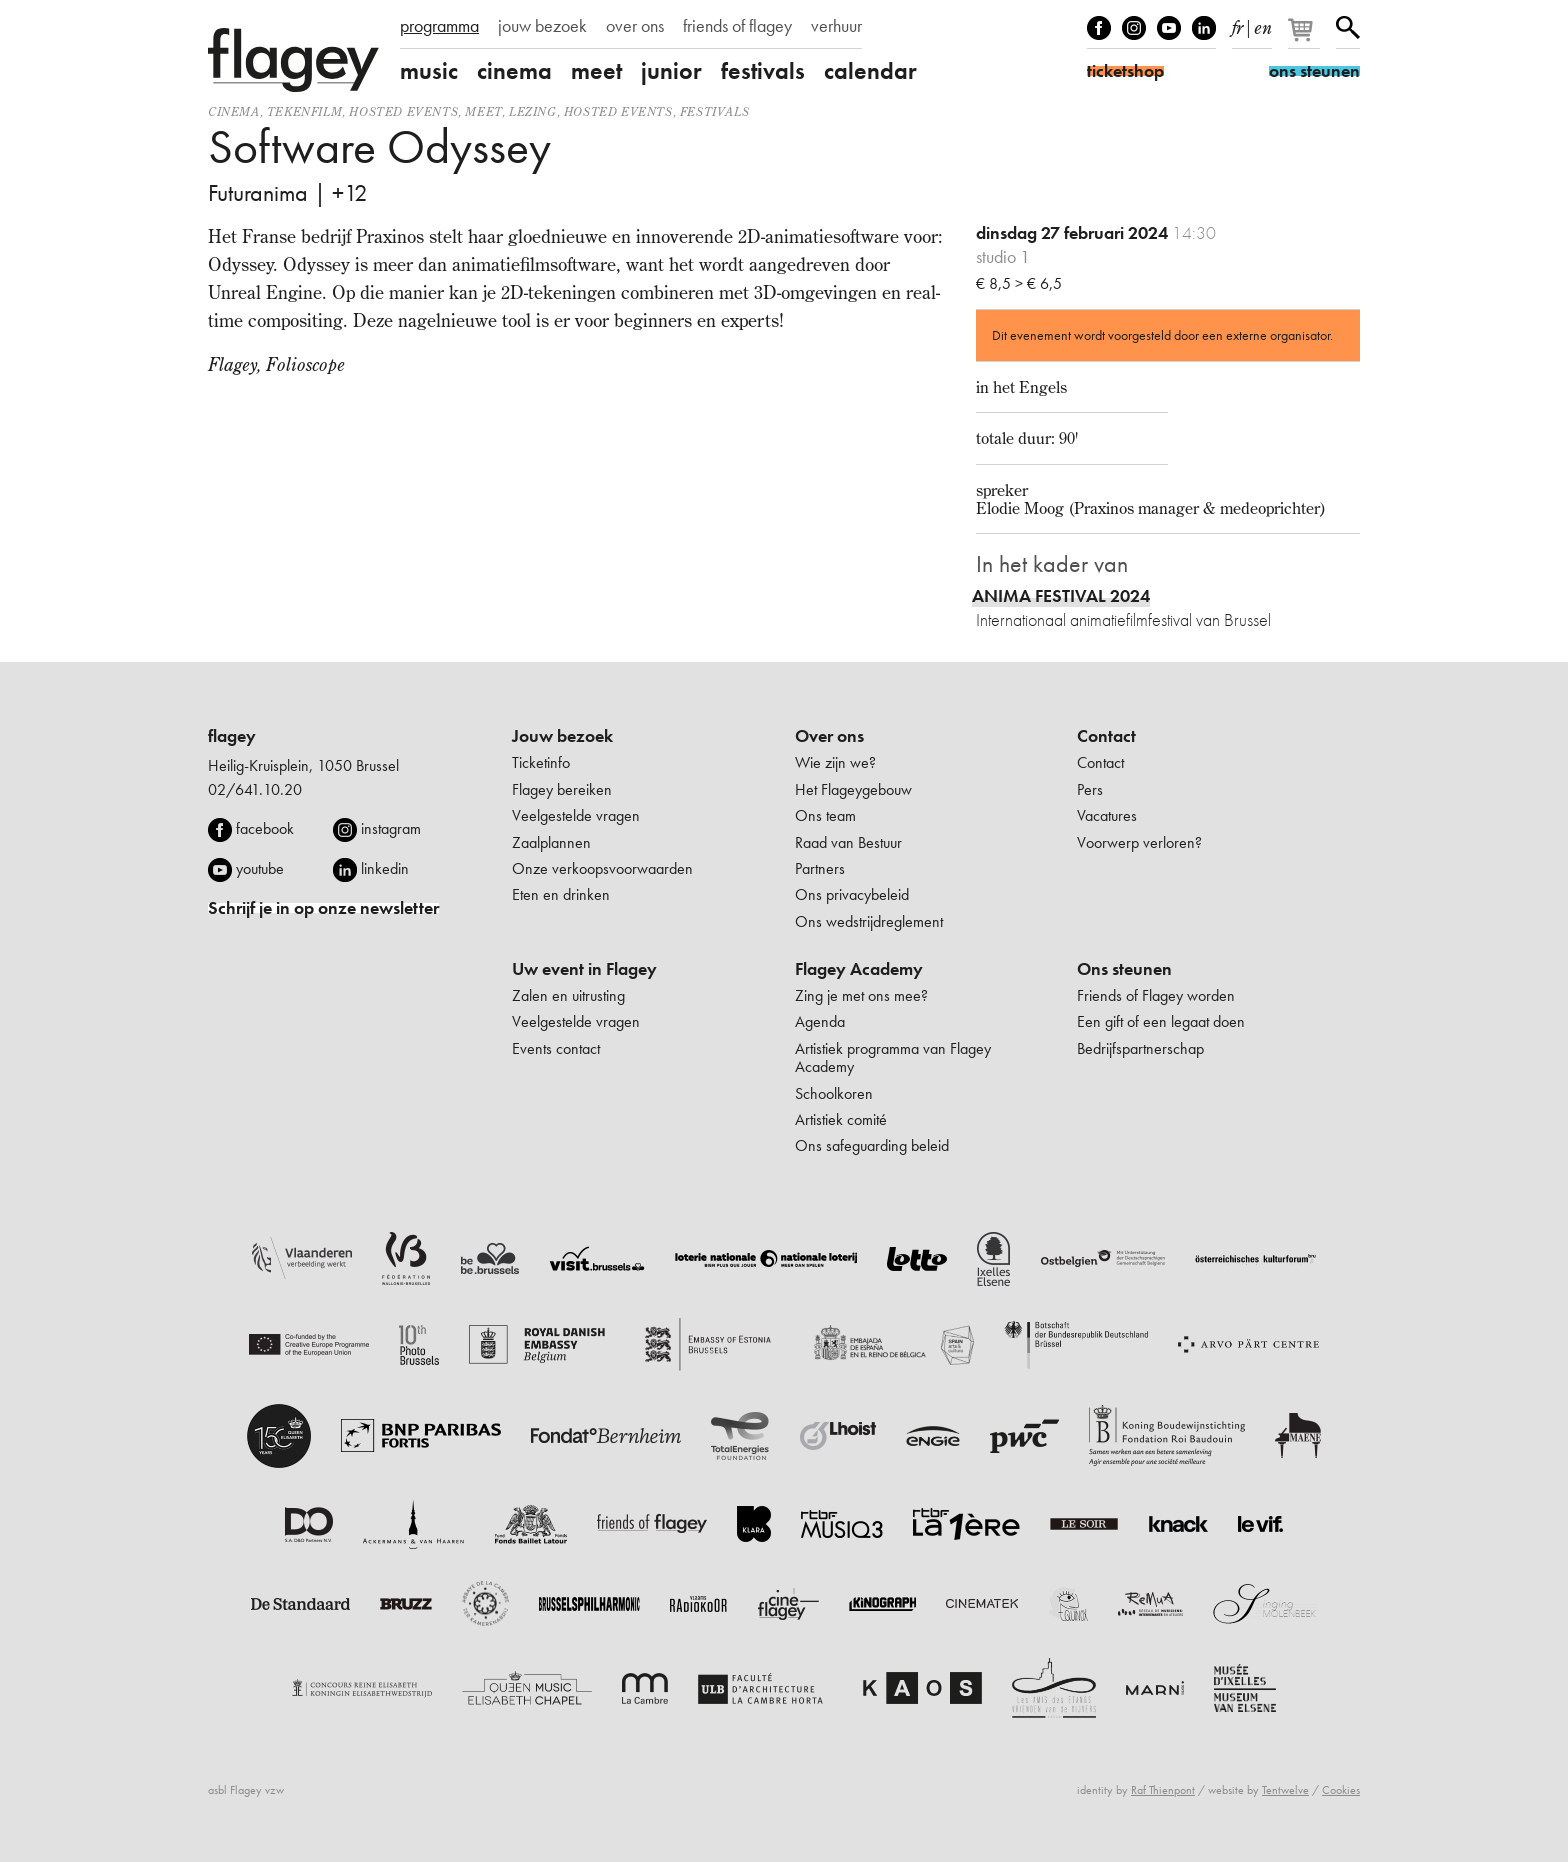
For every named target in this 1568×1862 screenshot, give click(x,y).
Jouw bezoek (562, 736)
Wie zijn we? (835, 762)
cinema (514, 71)
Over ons (829, 736)
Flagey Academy (859, 969)
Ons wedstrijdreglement (869, 921)
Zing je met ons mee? (861, 995)
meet (596, 71)
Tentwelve (1285, 1790)
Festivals (714, 111)
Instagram (1134, 28)
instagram (391, 828)
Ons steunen (1124, 969)
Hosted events (403, 111)
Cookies (1341, 1790)
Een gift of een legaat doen (1161, 1021)
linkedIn (1204, 28)
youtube (260, 868)
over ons (635, 26)
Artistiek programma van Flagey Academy (893, 1057)
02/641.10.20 (255, 789)
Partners (820, 868)
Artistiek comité (841, 1119)
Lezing (533, 111)
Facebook (1099, 28)
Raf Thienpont (1163, 1790)
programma (439, 26)
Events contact (556, 1048)
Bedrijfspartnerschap (1140, 1048)
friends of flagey (737, 26)
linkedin (385, 868)
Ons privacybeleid (852, 894)
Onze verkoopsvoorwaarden (602, 868)
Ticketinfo (541, 762)
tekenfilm (304, 111)
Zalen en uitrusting (568, 995)
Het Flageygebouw (853, 789)
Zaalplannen (551, 842)
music (429, 71)
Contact (1106, 736)
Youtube (1169, 28)
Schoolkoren (834, 1093)
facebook (265, 828)
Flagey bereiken (562, 789)
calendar (870, 71)
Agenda (820, 1021)
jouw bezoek (542, 26)
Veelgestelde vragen (576, 815)
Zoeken (1348, 28)
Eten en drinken (561, 894)
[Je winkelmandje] (1305, 38)
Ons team (825, 815)
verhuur (836, 26)
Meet (483, 111)
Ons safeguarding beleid (872, 1145)
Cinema (234, 111)
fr (1237, 24)
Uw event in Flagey (584, 969)
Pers (1090, 789)
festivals (763, 71)
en (1263, 24)
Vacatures (1107, 815)
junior (671, 71)
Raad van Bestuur (848, 842)
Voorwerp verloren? (1139, 842)
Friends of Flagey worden (1156, 995)
